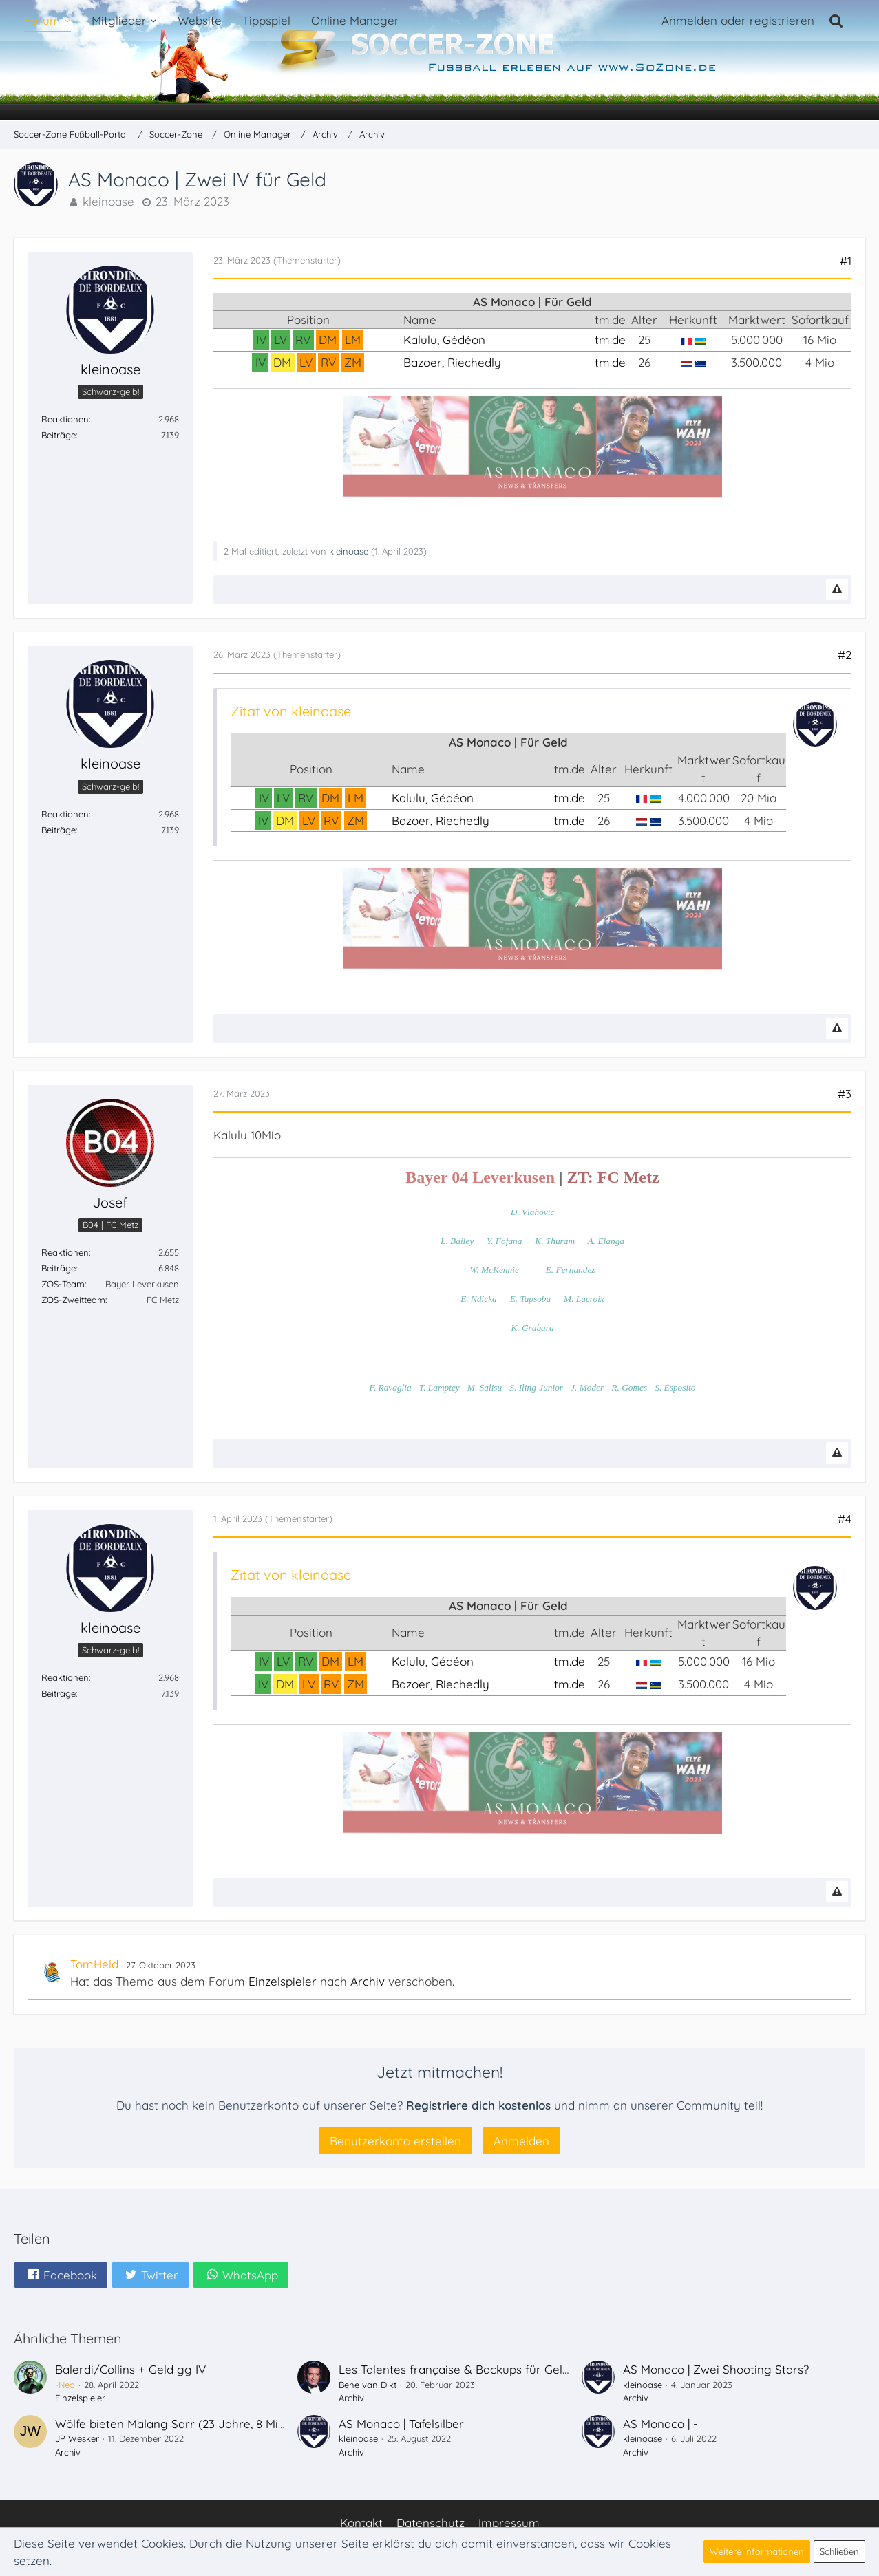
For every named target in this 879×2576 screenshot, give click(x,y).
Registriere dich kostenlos (478, 2105)
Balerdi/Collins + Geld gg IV (130, 2369)
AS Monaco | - (660, 2423)
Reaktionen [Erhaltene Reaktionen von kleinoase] (65, 419)
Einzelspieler (282, 1981)
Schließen (839, 2551)
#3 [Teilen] (844, 1093)
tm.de (610, 339)
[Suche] (836, 20)
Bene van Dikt (367, 2384)
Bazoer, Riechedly (452, 362)
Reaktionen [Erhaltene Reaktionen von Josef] (65, 1252)
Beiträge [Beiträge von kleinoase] (58, 434)
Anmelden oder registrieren (737, 20)
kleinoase (108, 201)
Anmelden (521, 2141)
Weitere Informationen (757, 2551)
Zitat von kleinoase (291, 711)
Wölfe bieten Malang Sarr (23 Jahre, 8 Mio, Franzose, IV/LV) (217, 2423)
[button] (61, 2275)
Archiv (367, 1981)
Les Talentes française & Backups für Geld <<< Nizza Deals (498, 2369)
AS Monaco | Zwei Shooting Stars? (716, 2369)
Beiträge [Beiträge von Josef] (58, 1268)
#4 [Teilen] (844, 1519)
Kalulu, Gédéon (444, 339)
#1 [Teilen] (845, 260)
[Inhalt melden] (837, 589)
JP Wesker (77, 2438)
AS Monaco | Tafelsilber (401, 2423)
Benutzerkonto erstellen (395, 2141)
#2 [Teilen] (844, 654)
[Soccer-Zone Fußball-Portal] (439, 60)
